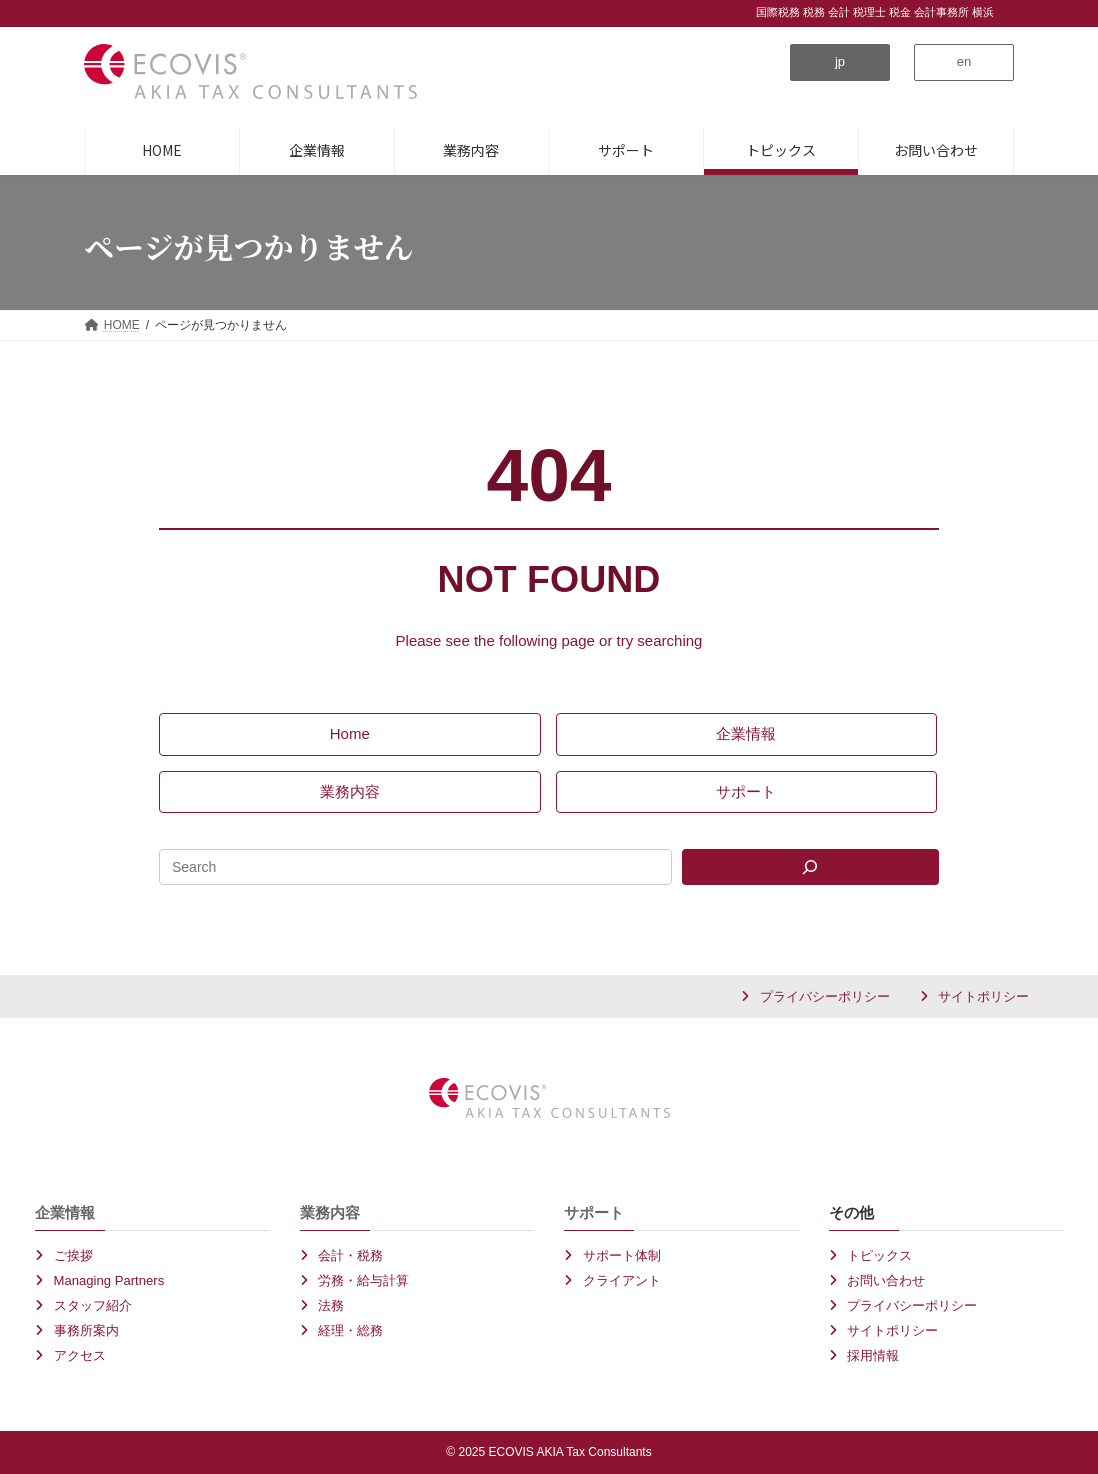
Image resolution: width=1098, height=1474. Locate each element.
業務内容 (330, 1212)
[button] (840, 62)
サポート (594, 1212)
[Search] (810, 867)
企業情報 (65, 1212)
